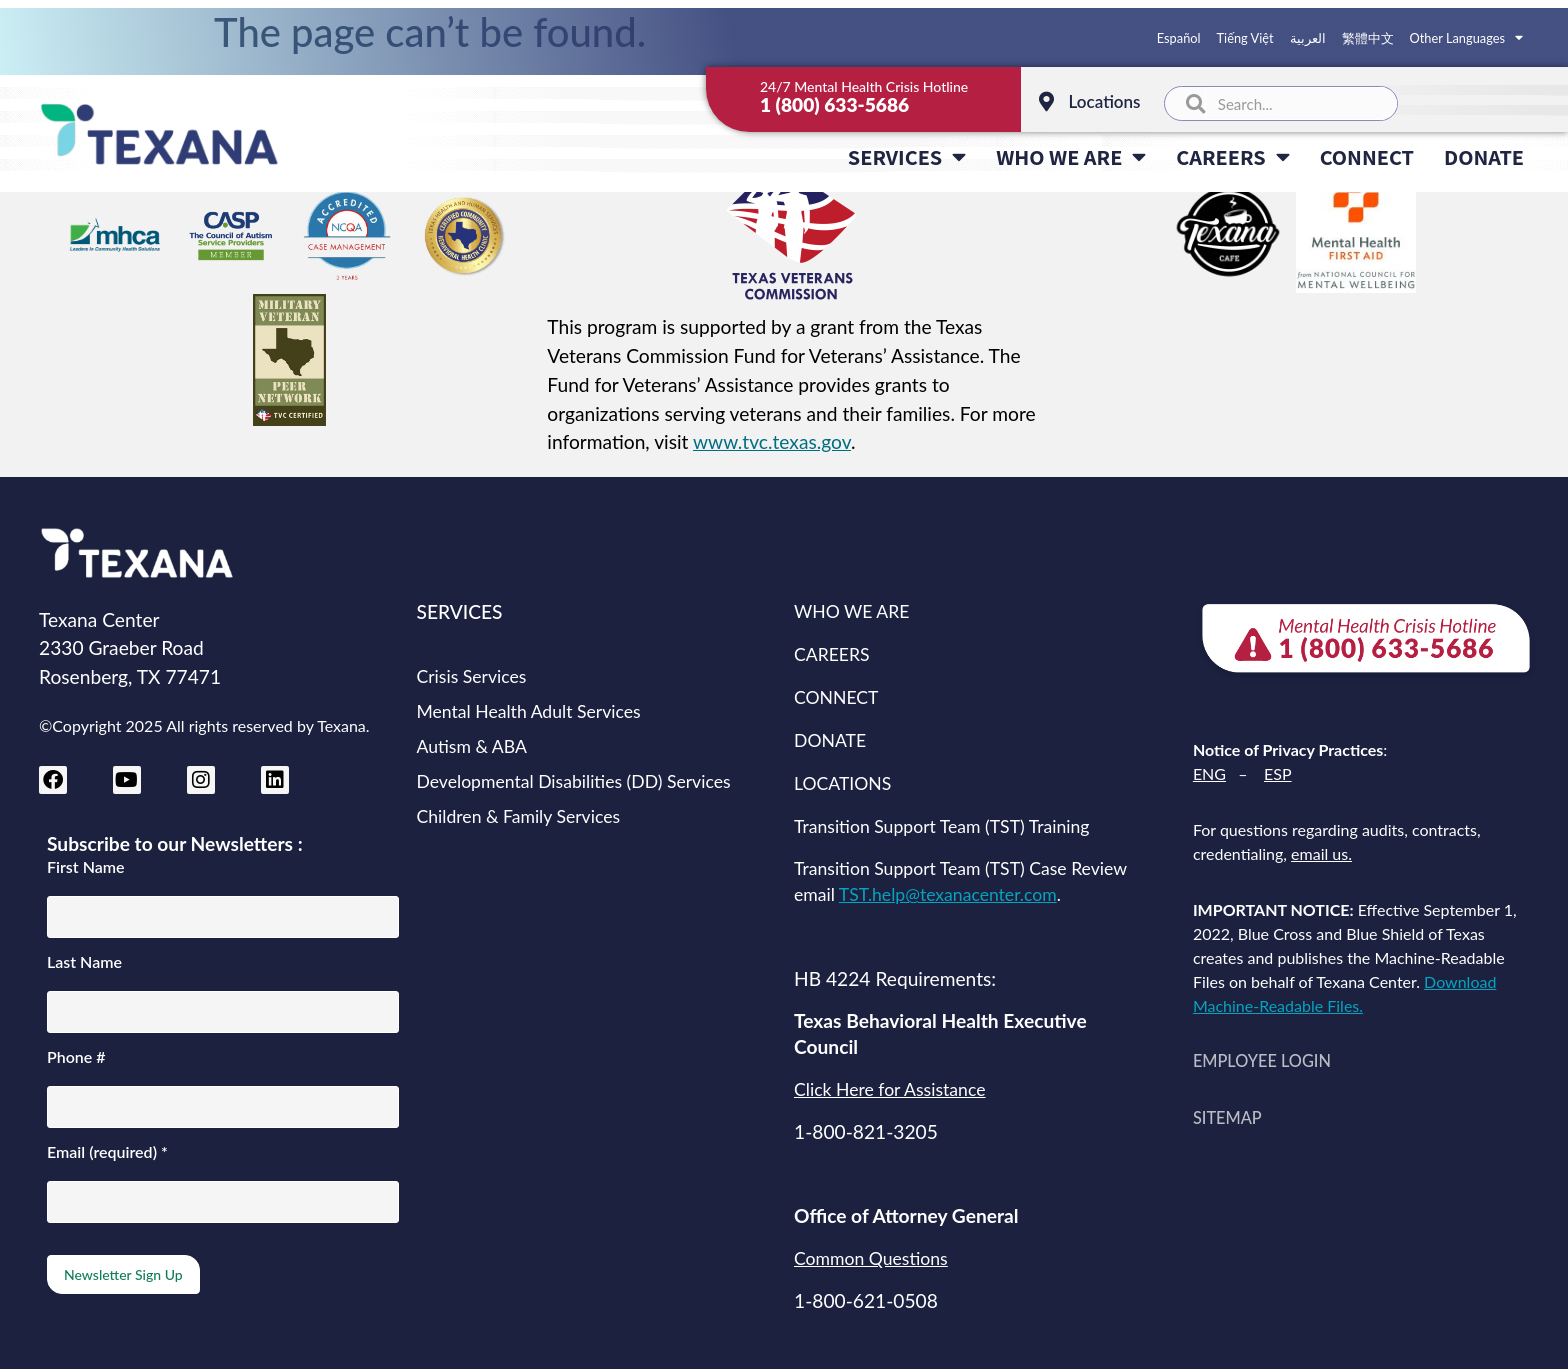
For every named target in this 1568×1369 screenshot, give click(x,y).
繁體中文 (1368, 38)
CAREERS (1232, 157)
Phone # (76, 1057)
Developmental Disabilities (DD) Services (574, 781)
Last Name (84, 962)
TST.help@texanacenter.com (948, 894)
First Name (86, 867)
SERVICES (907, 157)
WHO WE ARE (1071, 157)
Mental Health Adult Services (529, 711)
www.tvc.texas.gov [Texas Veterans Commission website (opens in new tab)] (772, 441)
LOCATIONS (842, 783)
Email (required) (107, 1152)
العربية (1308, 38)
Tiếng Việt (1245, 38)
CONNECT (1367, 156)
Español (1179, 38)
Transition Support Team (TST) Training (941, 826)
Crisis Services (472, 676)
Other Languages (1466, 38)
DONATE (1484, 156)
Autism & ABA (472, 746)
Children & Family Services (519, 816)
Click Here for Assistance (889, 1089)
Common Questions (871, 1258)
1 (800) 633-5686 (834, 104)
